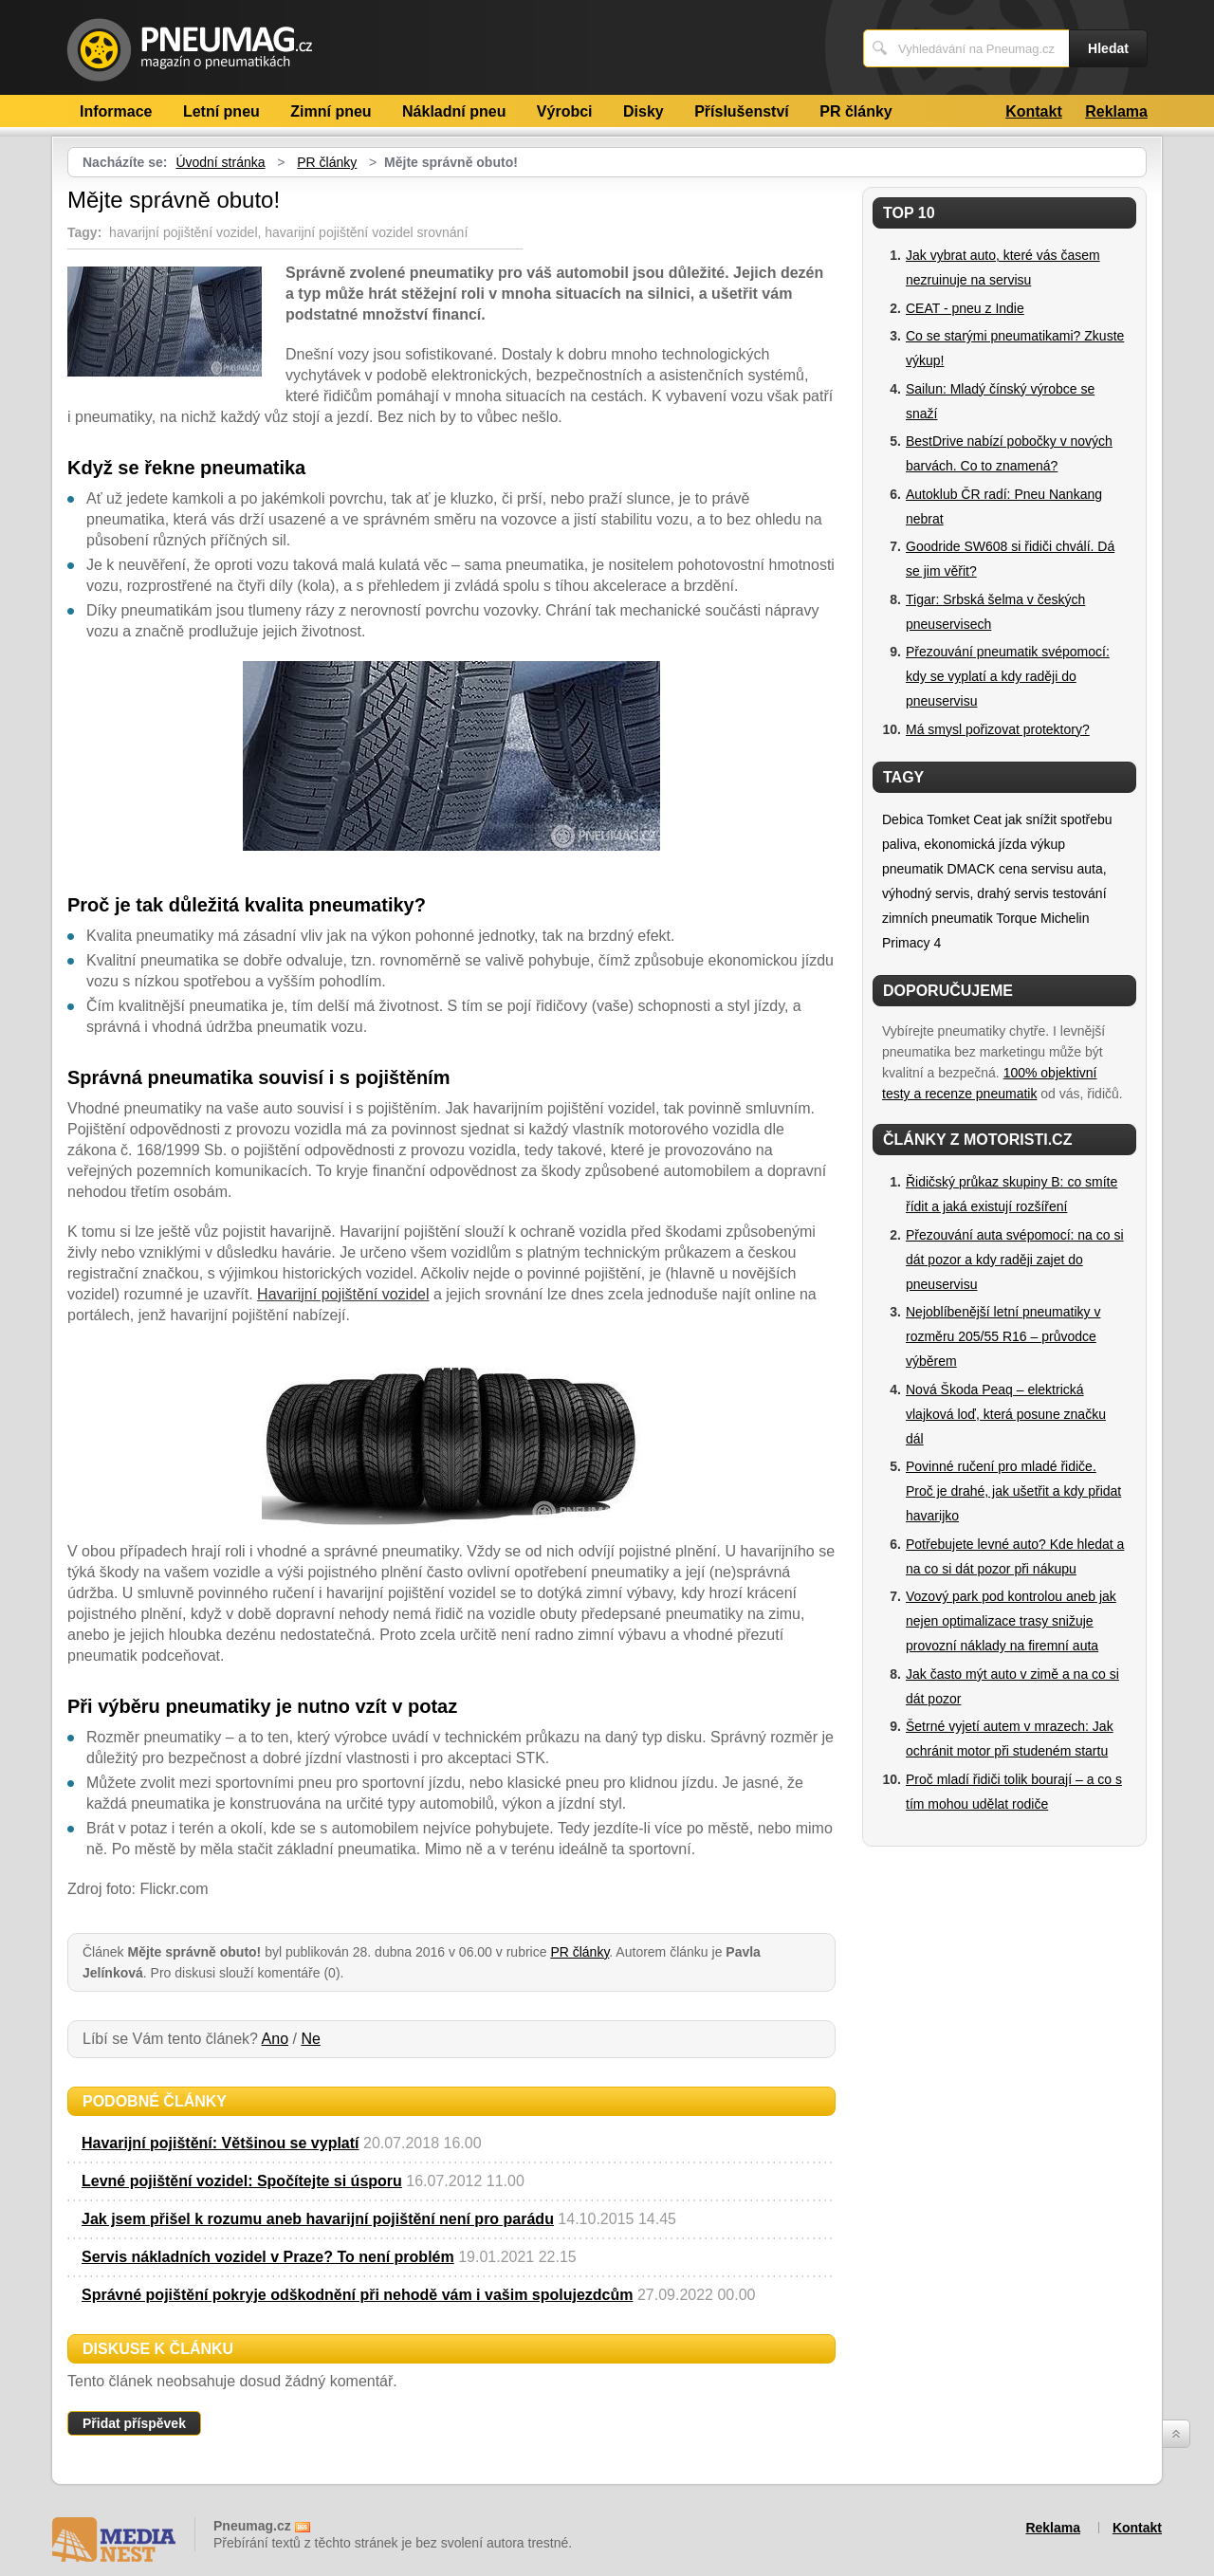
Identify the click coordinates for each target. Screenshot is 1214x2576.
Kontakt (1033, 111)
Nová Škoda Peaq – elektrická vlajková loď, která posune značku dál (1006, 1414)
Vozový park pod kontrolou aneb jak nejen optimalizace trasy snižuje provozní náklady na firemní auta (1011, 1621)
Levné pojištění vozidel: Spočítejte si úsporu (242, 2181)
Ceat (987, 819)
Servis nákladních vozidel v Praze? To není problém (268, 2257)
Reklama (1116, 111)
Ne (310, 2039)
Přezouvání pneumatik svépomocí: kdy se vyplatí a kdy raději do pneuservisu (1008, 676)
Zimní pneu (330, 111)
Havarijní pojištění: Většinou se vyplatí (220, 2143)
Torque (1016, 918)
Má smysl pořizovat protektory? (998, 729)
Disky (643, 111)
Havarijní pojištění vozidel (343, 1294)
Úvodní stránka (220, 162)
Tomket (948, 819)
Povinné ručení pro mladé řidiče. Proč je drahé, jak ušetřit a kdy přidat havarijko (1013, 1491)
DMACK (971, 868)
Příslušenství (741, 111)
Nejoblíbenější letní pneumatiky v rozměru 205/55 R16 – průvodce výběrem (1003, 1336)
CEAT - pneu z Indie (965, 308)
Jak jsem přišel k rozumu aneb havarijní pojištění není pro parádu (318, 2219)
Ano (275, 2039)
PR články (855, 111)
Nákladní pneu (454, 111)
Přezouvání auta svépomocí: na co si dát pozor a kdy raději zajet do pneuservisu (1015, 1259)
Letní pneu (221, 111)
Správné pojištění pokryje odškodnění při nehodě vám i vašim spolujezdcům (357, 2295)
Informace (116, 111)
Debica (903, 819)
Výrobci (565, 111)
